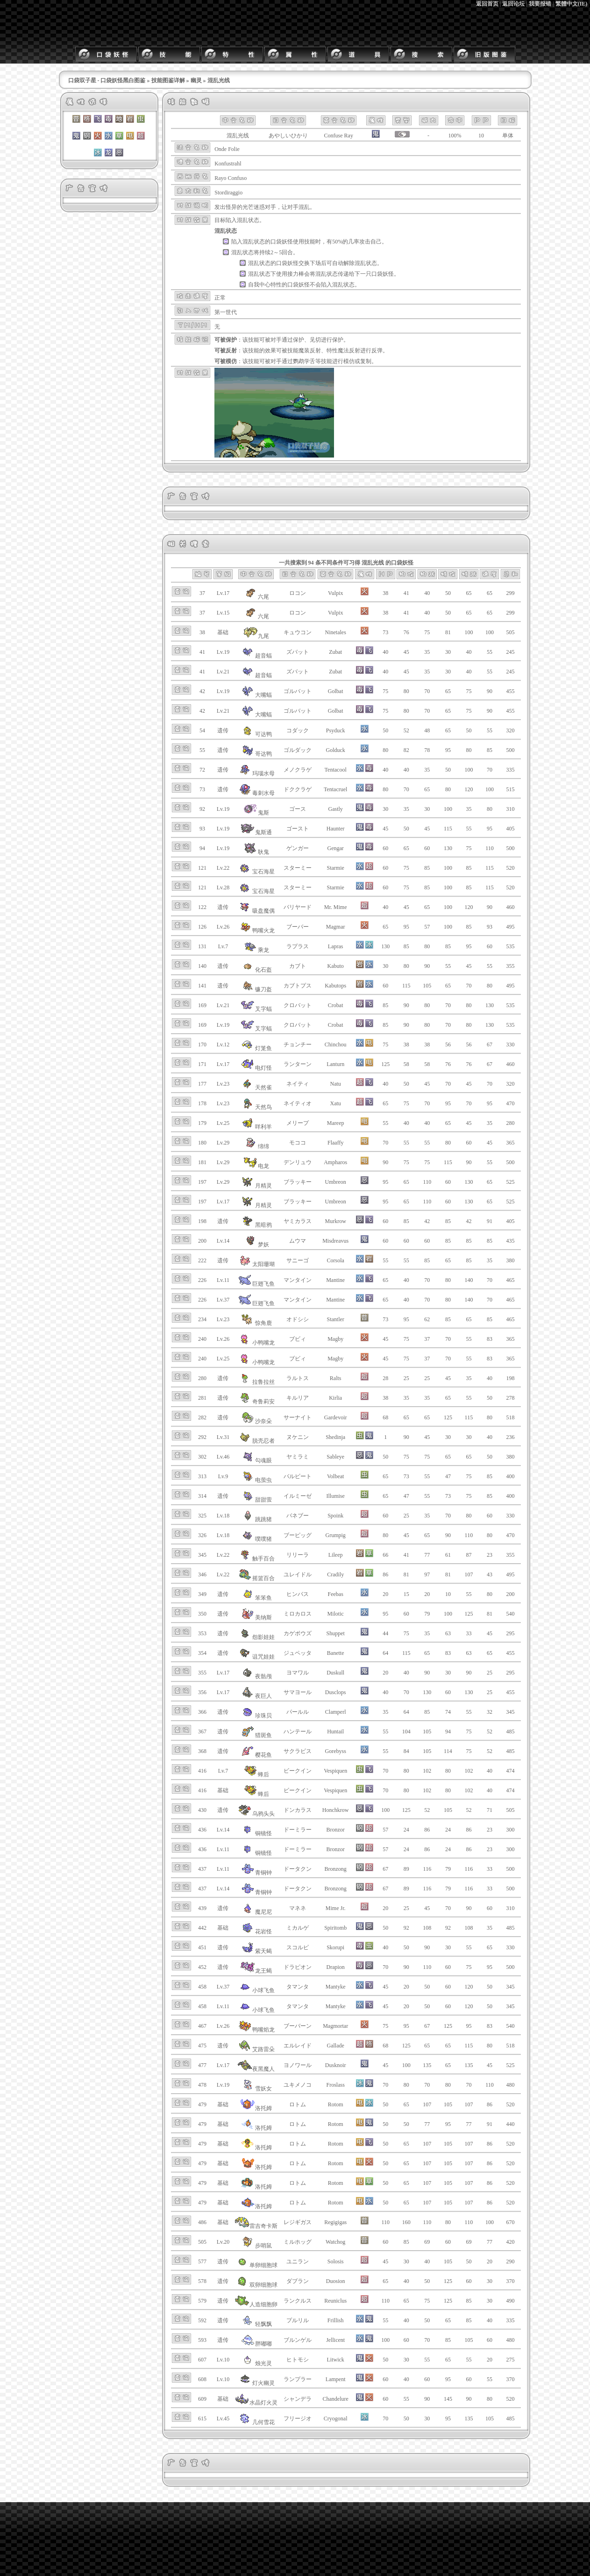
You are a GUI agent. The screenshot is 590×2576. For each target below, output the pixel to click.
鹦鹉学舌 (304, 361)
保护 (298, 339)
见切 (315, 339)
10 (481, 135)
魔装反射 (310, 350)
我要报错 (540, 3)
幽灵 (196, 80)
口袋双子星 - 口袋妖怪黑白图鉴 (107, 80)
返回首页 (487, 3)
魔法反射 (349, 350)
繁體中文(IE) (571, 3)
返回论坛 (513, 3)
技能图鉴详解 (168, 80)
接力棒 (295, 274)
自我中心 (259, 284)
